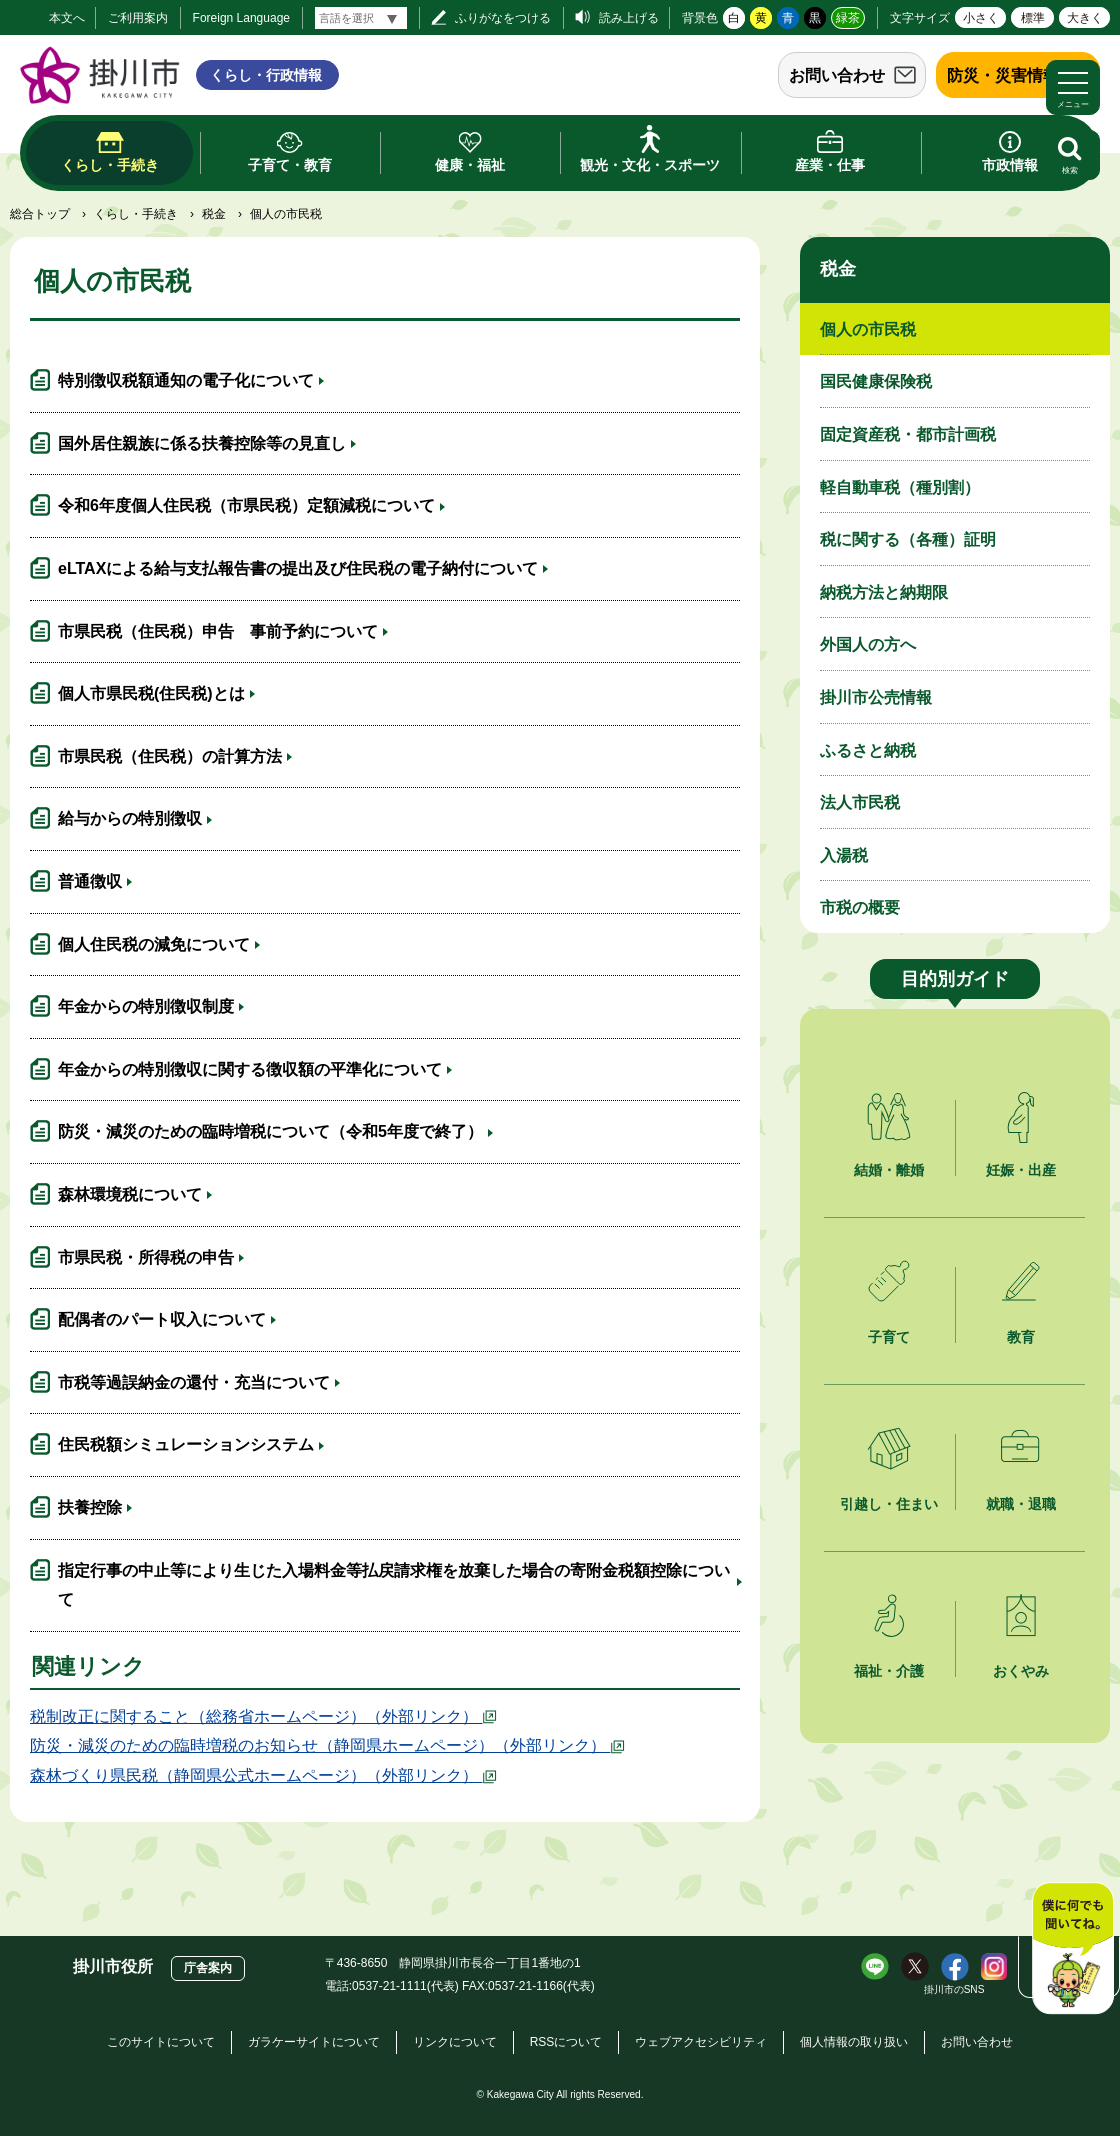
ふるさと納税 (868, 750)
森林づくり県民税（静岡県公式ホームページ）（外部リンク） (264, 1775)
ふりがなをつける (503, 18)
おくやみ (1021, 1671)
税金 (214, 214)
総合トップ (40, 214)
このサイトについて (161, 2042)
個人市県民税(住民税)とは (151, 693)
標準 (1033, 18)
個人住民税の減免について (154, 944)
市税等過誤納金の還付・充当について (194, 1382)
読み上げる (629, 18)
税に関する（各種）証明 (908, 539)
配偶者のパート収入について (162, 1319)
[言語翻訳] (361, 18)
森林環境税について (130, 1194)
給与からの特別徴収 (130, 818)
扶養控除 (90, 1507)
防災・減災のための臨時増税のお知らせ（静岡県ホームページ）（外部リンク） (328, 1745)
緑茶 (848, 18)
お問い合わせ (837, 75)
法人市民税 (860, 802)
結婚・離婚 (889, 1170)
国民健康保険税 (876, 381)
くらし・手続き (136, 214)
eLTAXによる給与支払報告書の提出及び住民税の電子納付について (298, 568)
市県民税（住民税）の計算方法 (170, 756)
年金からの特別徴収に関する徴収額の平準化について (250, 1069)
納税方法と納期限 (884, 592)
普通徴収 (90, 881)
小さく (981, 18)
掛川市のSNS (954, 1989)
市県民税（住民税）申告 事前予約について (218, 631)
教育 (1021, 1337)
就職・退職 (1021, 1504)
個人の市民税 (868, 329)
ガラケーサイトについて (314, 2042)
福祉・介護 (889, 1671)
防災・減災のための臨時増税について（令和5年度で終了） (270, 1131)
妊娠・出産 (1021, 1170)
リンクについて (455, 2042)
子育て (889, 1337)
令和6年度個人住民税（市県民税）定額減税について (246, 505)
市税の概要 (860, 907)
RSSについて (566, 2042)
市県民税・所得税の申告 (146, 1257)
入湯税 (844, 855)
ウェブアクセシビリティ (701, 2042)
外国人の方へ (868, 644)
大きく (1085, 18)
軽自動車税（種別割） (900, 487)
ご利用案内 (138, 18)
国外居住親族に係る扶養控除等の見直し (202, 443)
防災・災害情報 (1003, 75)
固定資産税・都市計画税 (908, 434)
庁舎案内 (208, 1968)
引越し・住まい (889, 1504)
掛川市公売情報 (876, 697)
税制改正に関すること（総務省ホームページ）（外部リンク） (264, 1716)
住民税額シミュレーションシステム (186, 1444)
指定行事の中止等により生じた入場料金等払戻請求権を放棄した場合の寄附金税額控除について (394, 1585)
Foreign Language (241, 18)
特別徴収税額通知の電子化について (186, 380)
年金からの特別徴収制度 (146, 1006)
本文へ (67, 18)
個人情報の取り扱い (854, 2042)
